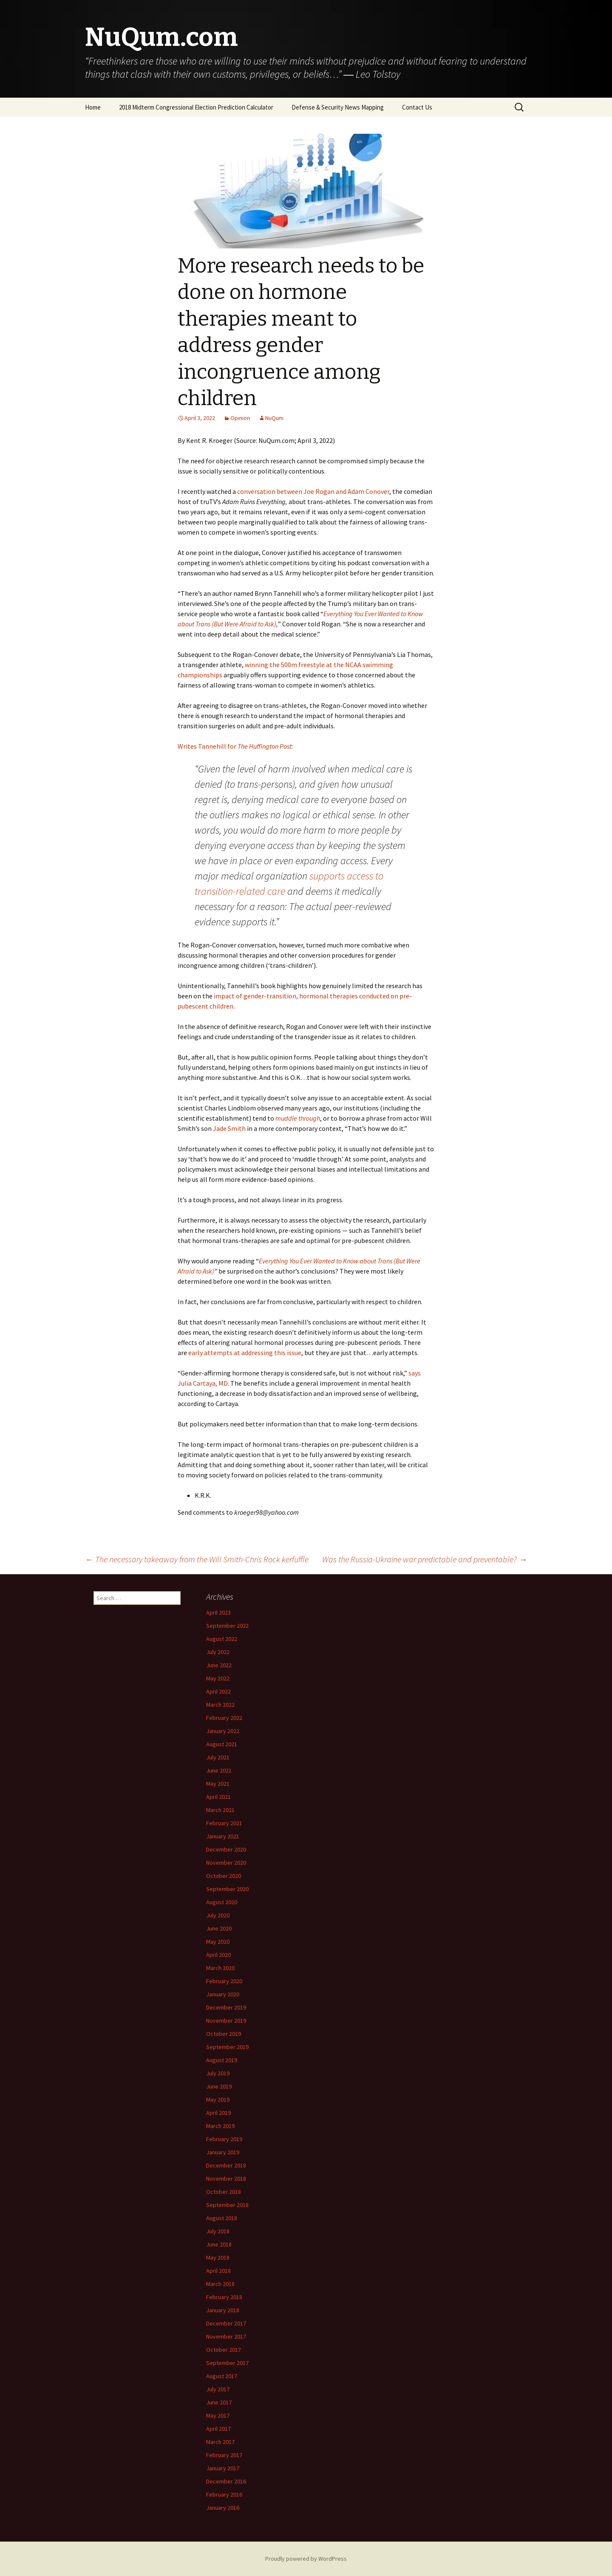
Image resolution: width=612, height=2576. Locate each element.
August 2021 (221, 1744)
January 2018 (222, 2310)
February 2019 (224, 2139)
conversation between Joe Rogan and (291, 491)
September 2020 (227, 1889)
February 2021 (224, 1823)
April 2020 (218, 1955)
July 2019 (218, 2073)
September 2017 (227, 2363)
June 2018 (219, 2244)
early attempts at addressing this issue (244, 1352)
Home (93, 107)
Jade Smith (229, 1128)
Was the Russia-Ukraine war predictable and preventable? (424, 1559)
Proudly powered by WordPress (306, 2558)
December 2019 (226, 2007)
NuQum (274, 418)
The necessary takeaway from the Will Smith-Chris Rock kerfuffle (197, 1559)
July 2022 (218, 1652)
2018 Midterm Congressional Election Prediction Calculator (196, 107)
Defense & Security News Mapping (338, 107)
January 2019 (222, 2152)
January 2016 (222, 2507)
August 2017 (221, 2376)
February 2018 (224, 2297)
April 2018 (218, 2270)
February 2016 (224, 2494)
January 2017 (222, 2468)
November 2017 (226, 2336)
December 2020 (226, 1849)
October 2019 (223, 2034)
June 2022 (219, 1665)
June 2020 (219, 1928)
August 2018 (221, 2218)
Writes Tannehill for (235, 746)
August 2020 (221, 1902)
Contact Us (417, 107)
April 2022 (218, 1691)
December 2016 (226, 2481)
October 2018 (223, 2192)
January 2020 (222, 1994)
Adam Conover (368, 491)
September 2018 (227, 2205)
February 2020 (224, 1981)
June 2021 (219, 1770)
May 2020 (218, 1941)
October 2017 (223, 2349)
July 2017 (218, 2389)
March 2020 (220, 1968)
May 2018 (218, 2257)
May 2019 (218, 2099)
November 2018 (226, 2178)
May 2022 (218, 1678)
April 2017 (218, 2428)
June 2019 (219, 2086)
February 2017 (224, 2455)
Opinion (240, 418)
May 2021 (218, 1783)
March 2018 (220, 2284)
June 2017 (219, 2402)
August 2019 (221, 2060)
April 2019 (218, 2113)
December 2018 (226, 2165)
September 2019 (227, 2047)
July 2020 (218, 1915)
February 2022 (224, 1718)
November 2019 (226, 2020)
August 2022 (221, 1639)
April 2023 (218, 1612)
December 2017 (226, 2323)
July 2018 (218, 2231)
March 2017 (220, 2442)
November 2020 (226, 1862)
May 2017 (218, 2415)
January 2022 (222, 1731)
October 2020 (223, 1876)
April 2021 (218, 1797)
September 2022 (227, 1625)
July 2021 (218, 1757)
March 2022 (220, 1704)
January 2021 (222, 1836)
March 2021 (220, 1810)
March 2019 (220, 2126)
